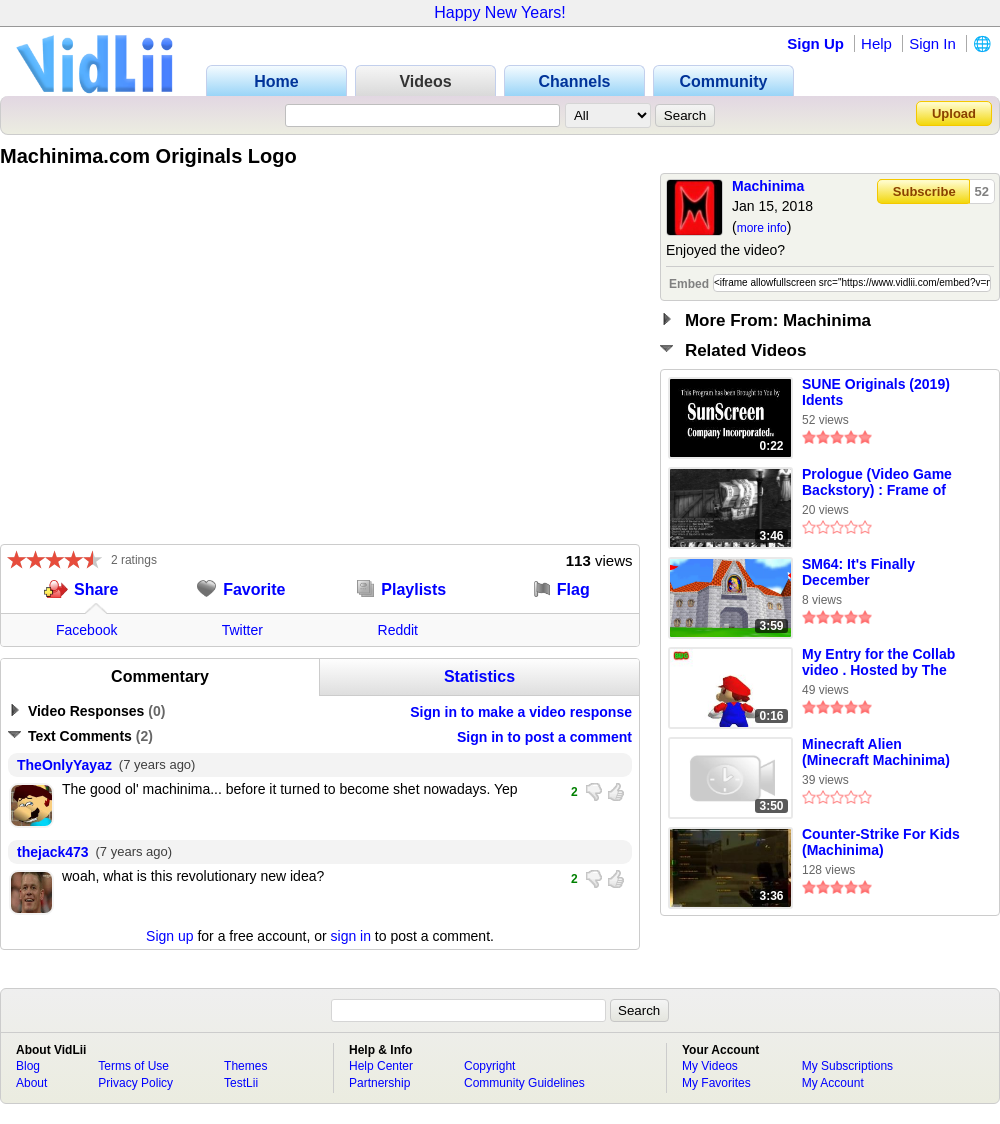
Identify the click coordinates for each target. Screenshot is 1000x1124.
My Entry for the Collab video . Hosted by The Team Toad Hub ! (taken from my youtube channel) (880, 663)
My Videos (710, 1066)
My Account (833, 1083)
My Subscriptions (847, 1066)
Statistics (479, 676)
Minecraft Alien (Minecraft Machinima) (876, 752)
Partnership (379, 1083)
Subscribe (924, 191)
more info (762, 228)
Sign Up (815, 43)
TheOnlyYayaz (64, 765)
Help (876, 43)
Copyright (489, 1066)
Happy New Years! (500, 12)
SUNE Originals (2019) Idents (876, 392)
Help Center (381, 1066)
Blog (28, 1066)
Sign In (932, 43)
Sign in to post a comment (544, 737)
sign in (351, 936)
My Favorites (716, 1083)
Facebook (86, 630)
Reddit (398, 630)
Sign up (169, 936)
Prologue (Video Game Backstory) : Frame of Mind (877, 483)
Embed (689, 284)
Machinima (768, 186)
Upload (954, 113)
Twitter (242, 630)
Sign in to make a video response (521, 712)
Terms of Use (133, 1066)
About (31, 1083)
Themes (245, 1066)
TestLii (241, 1083)
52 (982, 191)
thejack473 (53, 852)
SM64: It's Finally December (858, 572)
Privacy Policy (135, 1083)
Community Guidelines (524, 1083)
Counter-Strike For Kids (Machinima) (881, 842)
